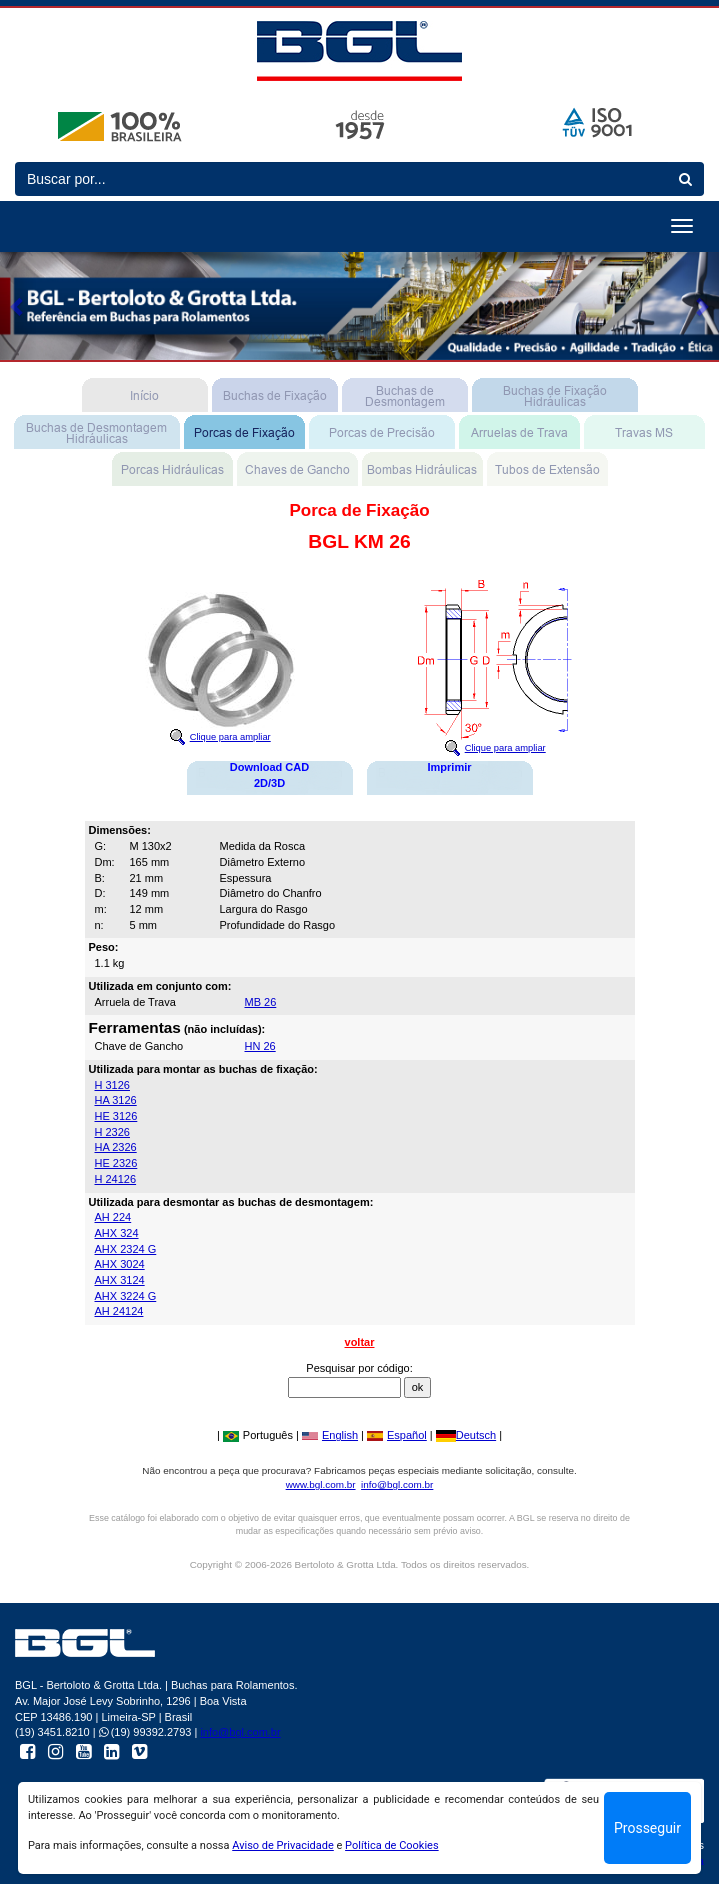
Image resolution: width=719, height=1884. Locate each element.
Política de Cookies (392, 1845)
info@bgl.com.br (397, 1484)
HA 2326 (116, 1147)
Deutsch (466, 1435)
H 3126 (112, 1085)
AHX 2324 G (126, 1249)
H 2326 (112, 1132)
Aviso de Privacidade (283, 1845)
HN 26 (260, 1046)
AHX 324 (117, 1233)
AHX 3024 (120, 1264)
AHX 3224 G (126, 1296)
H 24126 (116, 1179)
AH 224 (113, 1217)
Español (397, 1435)
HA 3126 (116, 1100)
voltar (360, 1342)
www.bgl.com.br (321, 1484)
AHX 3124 (120, 1280)
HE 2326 (116, 1163)
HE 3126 (116, 1116)
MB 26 (261, 1002)
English (330, 1435)
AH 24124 (119, 1311)
